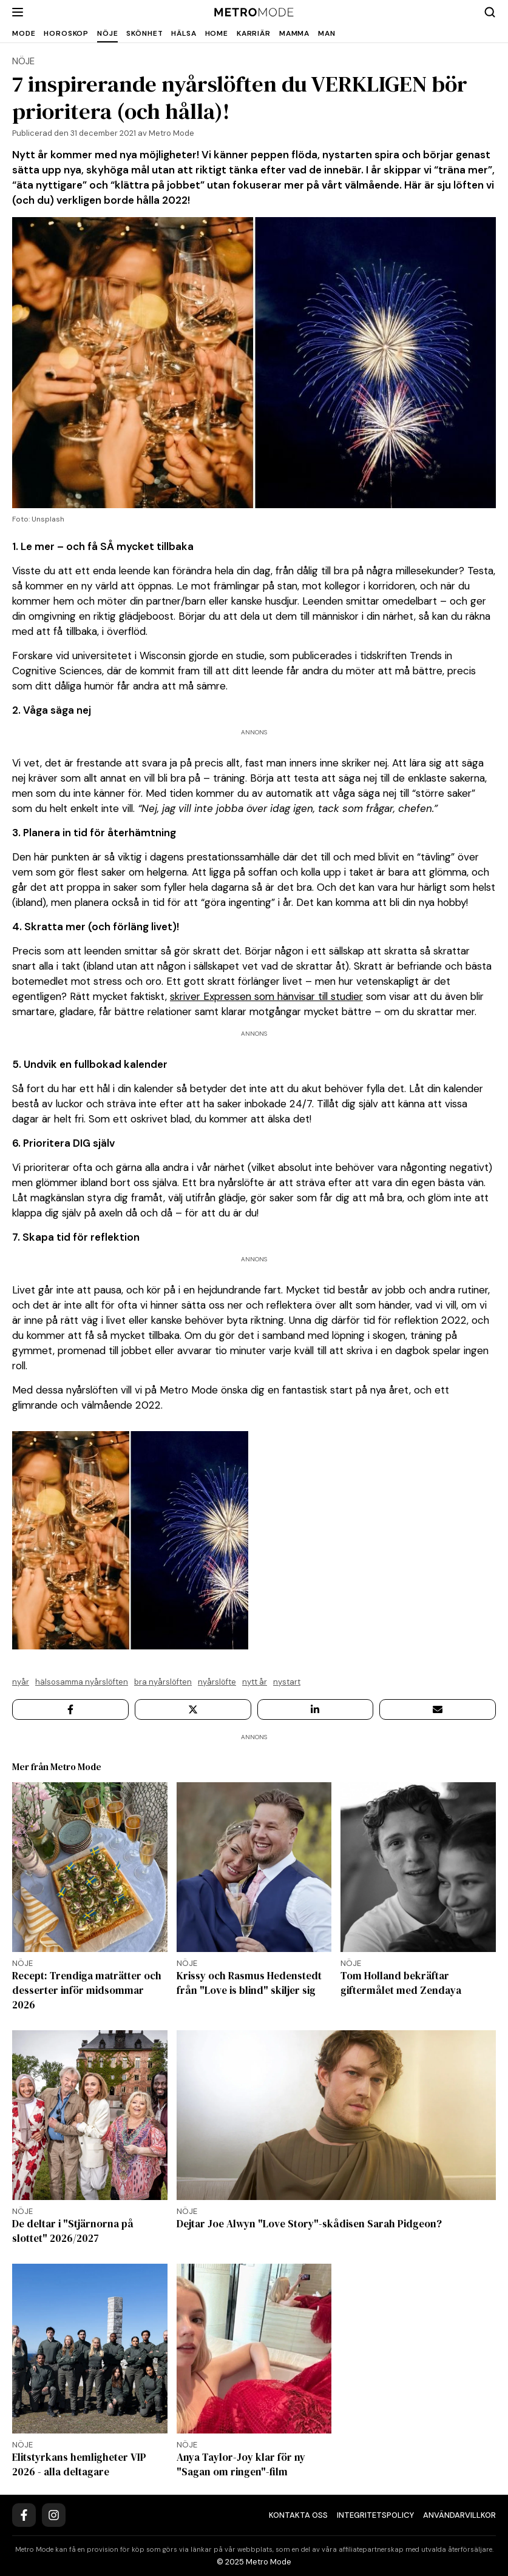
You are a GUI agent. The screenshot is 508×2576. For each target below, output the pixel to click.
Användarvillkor (459, 2515)
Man (327, 33)
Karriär (254, 33)
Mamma (294, 33)
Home (216, 33)
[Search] (490, 12)
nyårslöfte (217, 1682)
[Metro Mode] (254, 12)
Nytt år (254, 1682)
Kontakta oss (298, 2515)
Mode (23, 33)
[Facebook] (24, 2515)
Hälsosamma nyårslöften (81, 1682)
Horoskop (66, 33)
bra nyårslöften (163, 1682)
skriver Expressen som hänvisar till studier (266, 996)
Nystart (286, 1682)
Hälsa (183, 33)
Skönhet (144, 33)
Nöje (107, 33)
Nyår (20, 1682)
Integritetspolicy (375, 2515)
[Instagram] (54, 2515)
